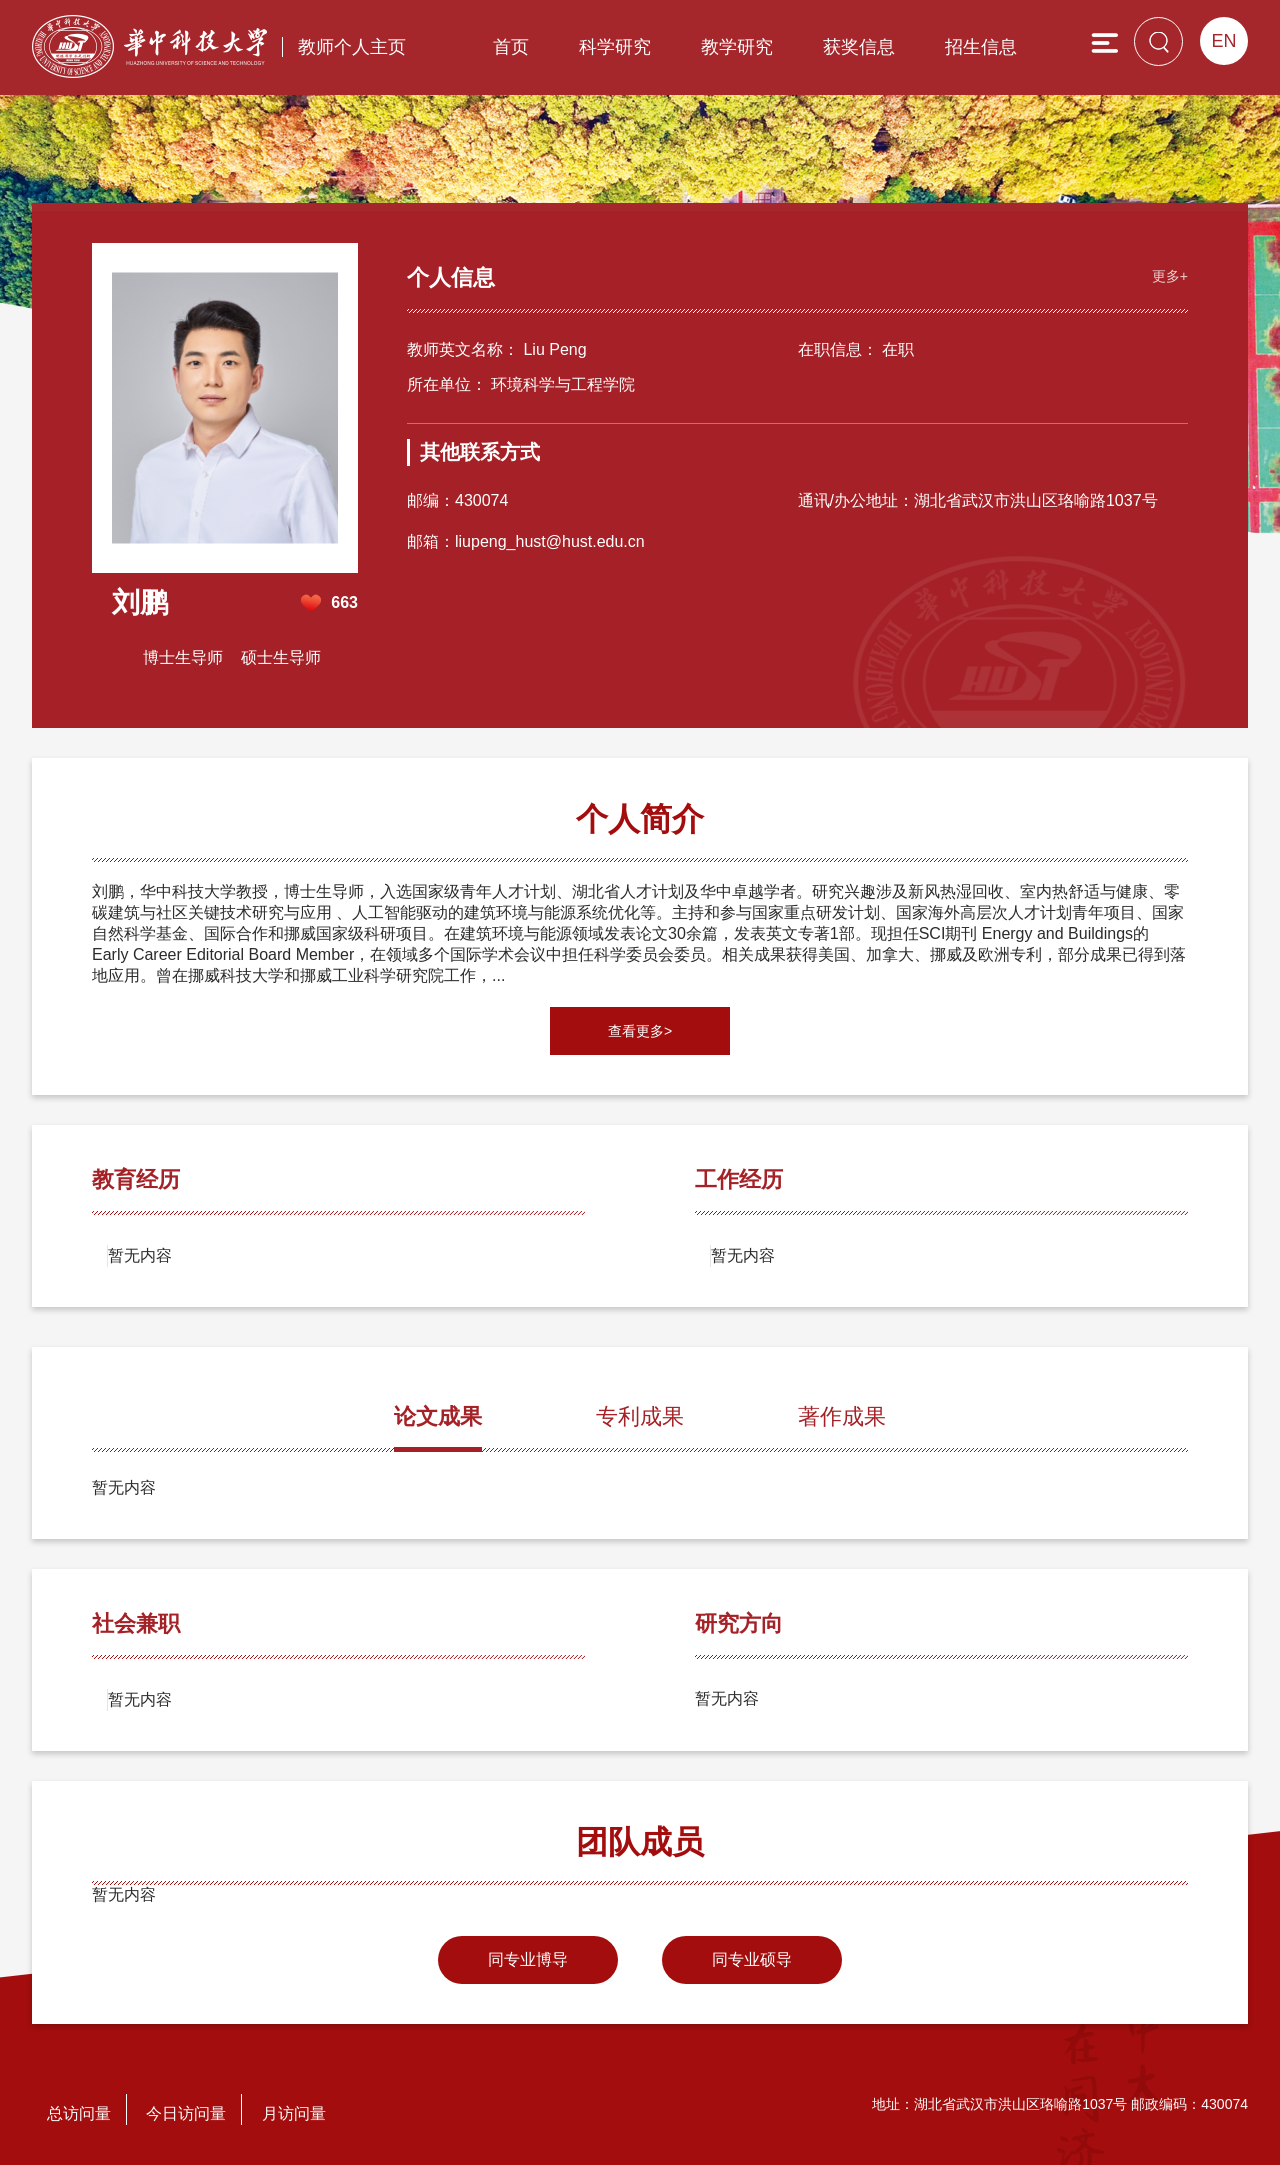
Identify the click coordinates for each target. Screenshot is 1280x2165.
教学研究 (737, 47)
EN (1223, 41)
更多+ (1170, 276)
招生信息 (981, 47)
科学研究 (615, 47)
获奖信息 (859, 47)
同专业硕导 (752, 1959)
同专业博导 (528, 1959)
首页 (511, 47)
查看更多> (640, 1031)
